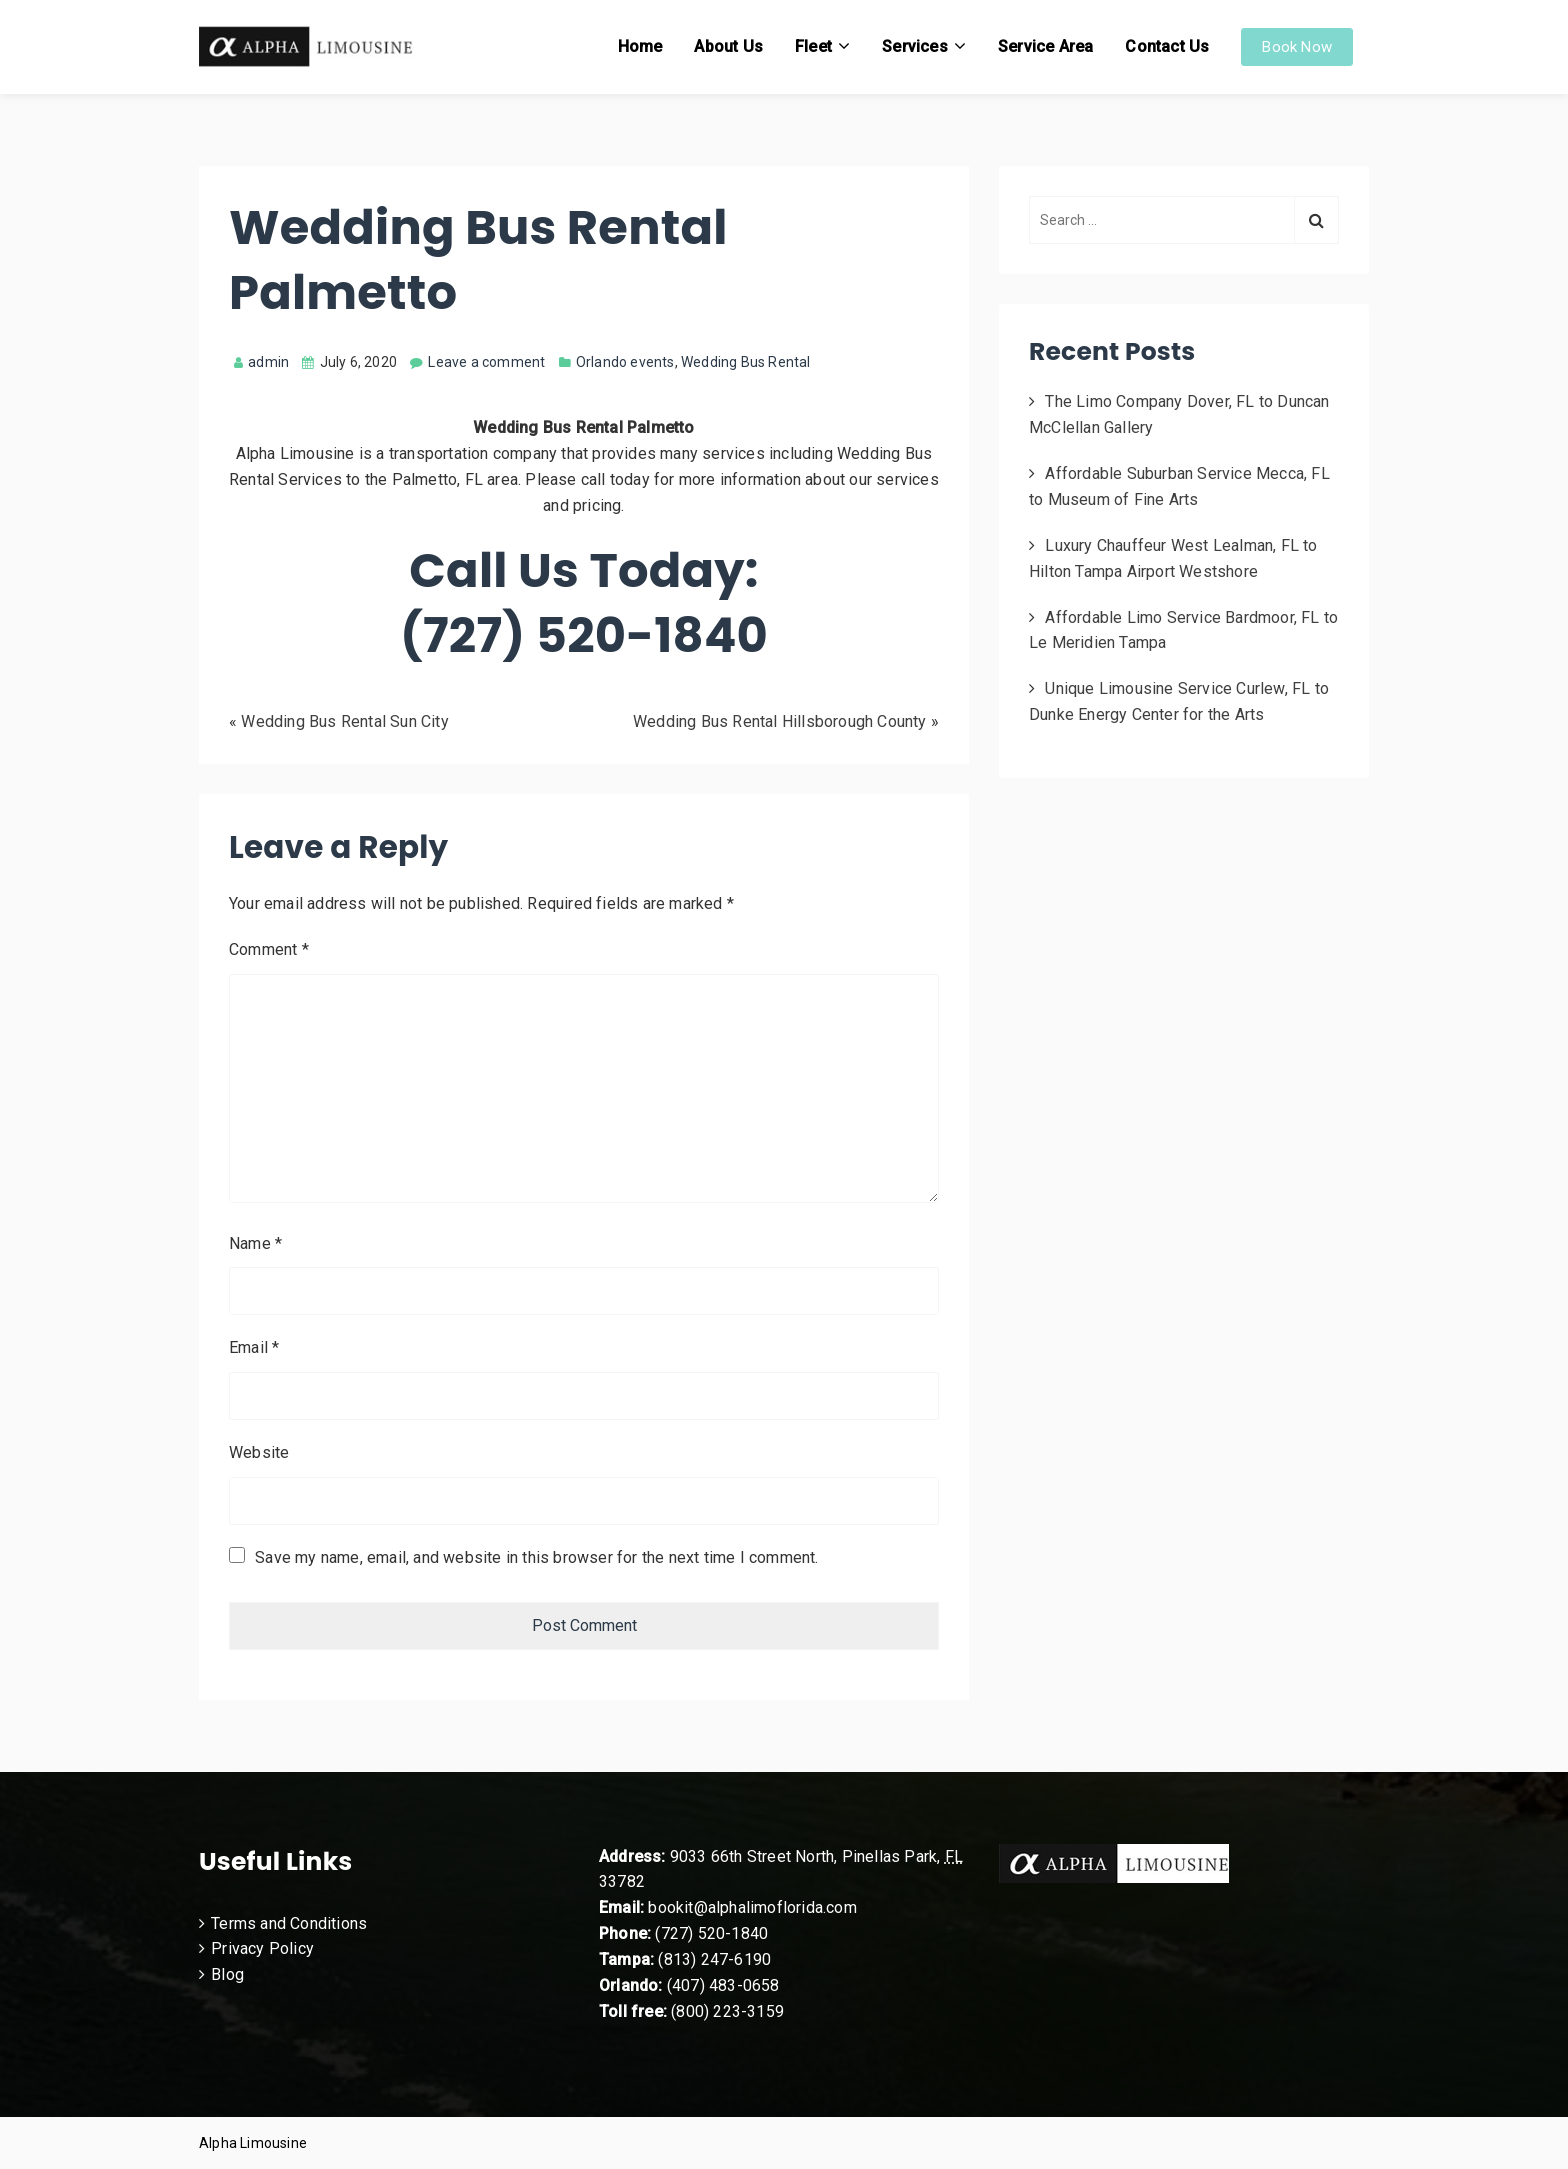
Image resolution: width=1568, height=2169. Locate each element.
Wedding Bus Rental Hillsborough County (780, 721)
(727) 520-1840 (711, 1933)
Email (254, 1347)
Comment (269, 949)
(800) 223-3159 (727, 2011)
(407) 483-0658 (723, 1985)
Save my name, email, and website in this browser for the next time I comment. (536, 1557)
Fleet (813, 46)
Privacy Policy (262, 1948)
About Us (728, 46)
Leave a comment (486, 362)
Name (255, 1243)
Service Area (1045, 46)
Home (640, 46)
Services (915, 46)
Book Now (1297, 47)
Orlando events (625, 362)
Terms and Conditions (289, 1923)
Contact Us (1167, 46)
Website (259, 1452)
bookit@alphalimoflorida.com (750, 1907)
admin (261, 362)
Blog (227, 1974)
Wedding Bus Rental (746, 362)
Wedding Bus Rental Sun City (344, 721)
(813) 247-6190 (714, 1959)
